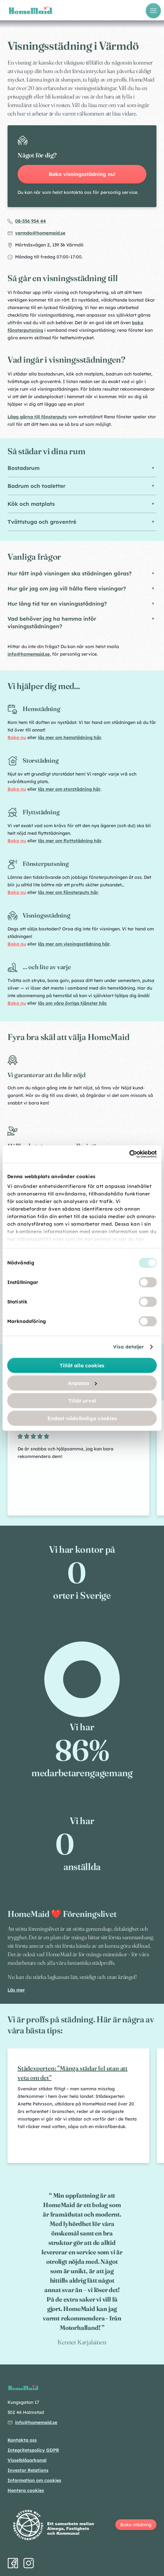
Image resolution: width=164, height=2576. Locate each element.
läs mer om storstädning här (69, 789)
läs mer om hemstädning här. (69, 737)
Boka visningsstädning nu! (82, 174)
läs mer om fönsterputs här (68, 892)
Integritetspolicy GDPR (33, 2450)
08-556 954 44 (30, 221)
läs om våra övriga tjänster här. (72, 1003)
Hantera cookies (26, 2490)
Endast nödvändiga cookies (82, 1418)
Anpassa (82, 1383)
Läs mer (16, 1990)
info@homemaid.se (29, 654)
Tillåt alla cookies (82, 1365)
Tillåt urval (82, 1400)
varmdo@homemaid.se (40, 233)
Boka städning (135, 2525)
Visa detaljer (128, 1347)
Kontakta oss (22, 2440)
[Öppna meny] (153, 10)
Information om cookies (34, 2480)
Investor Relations (28, 2470)
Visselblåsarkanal (27, 2460)
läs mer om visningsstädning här (74, 944)
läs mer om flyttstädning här (69, 841)
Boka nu (17, 737)
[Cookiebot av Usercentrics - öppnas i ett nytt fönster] (129, 1154)
